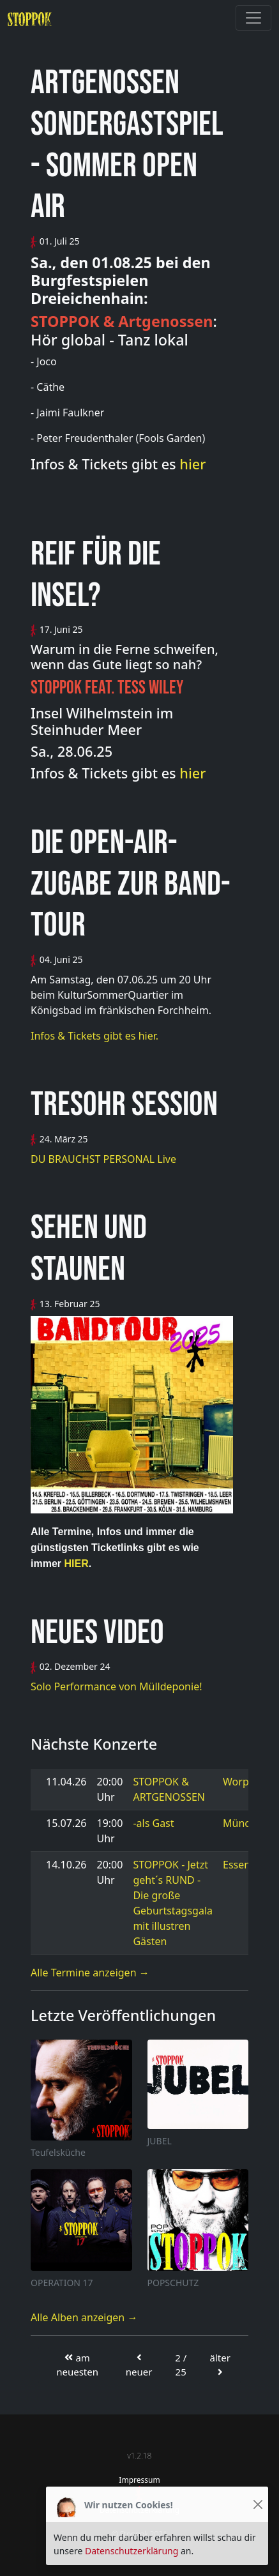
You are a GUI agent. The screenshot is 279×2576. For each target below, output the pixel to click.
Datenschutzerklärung (131, 2551)
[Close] (257, 2505)
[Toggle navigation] (253, 18)
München (245, 1823)
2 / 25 (180, 2365)
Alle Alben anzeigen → (84, 2317)
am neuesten (77, 2365)
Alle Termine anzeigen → (90, 1973)
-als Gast (153, 1823)
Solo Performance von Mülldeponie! (116, 1686)
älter (220, 2364)
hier (192, 464)
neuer (139, 2365)
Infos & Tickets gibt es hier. (94, 1036)
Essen (236, 1865)
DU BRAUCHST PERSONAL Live (103, 1159)
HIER (75, 1563)
